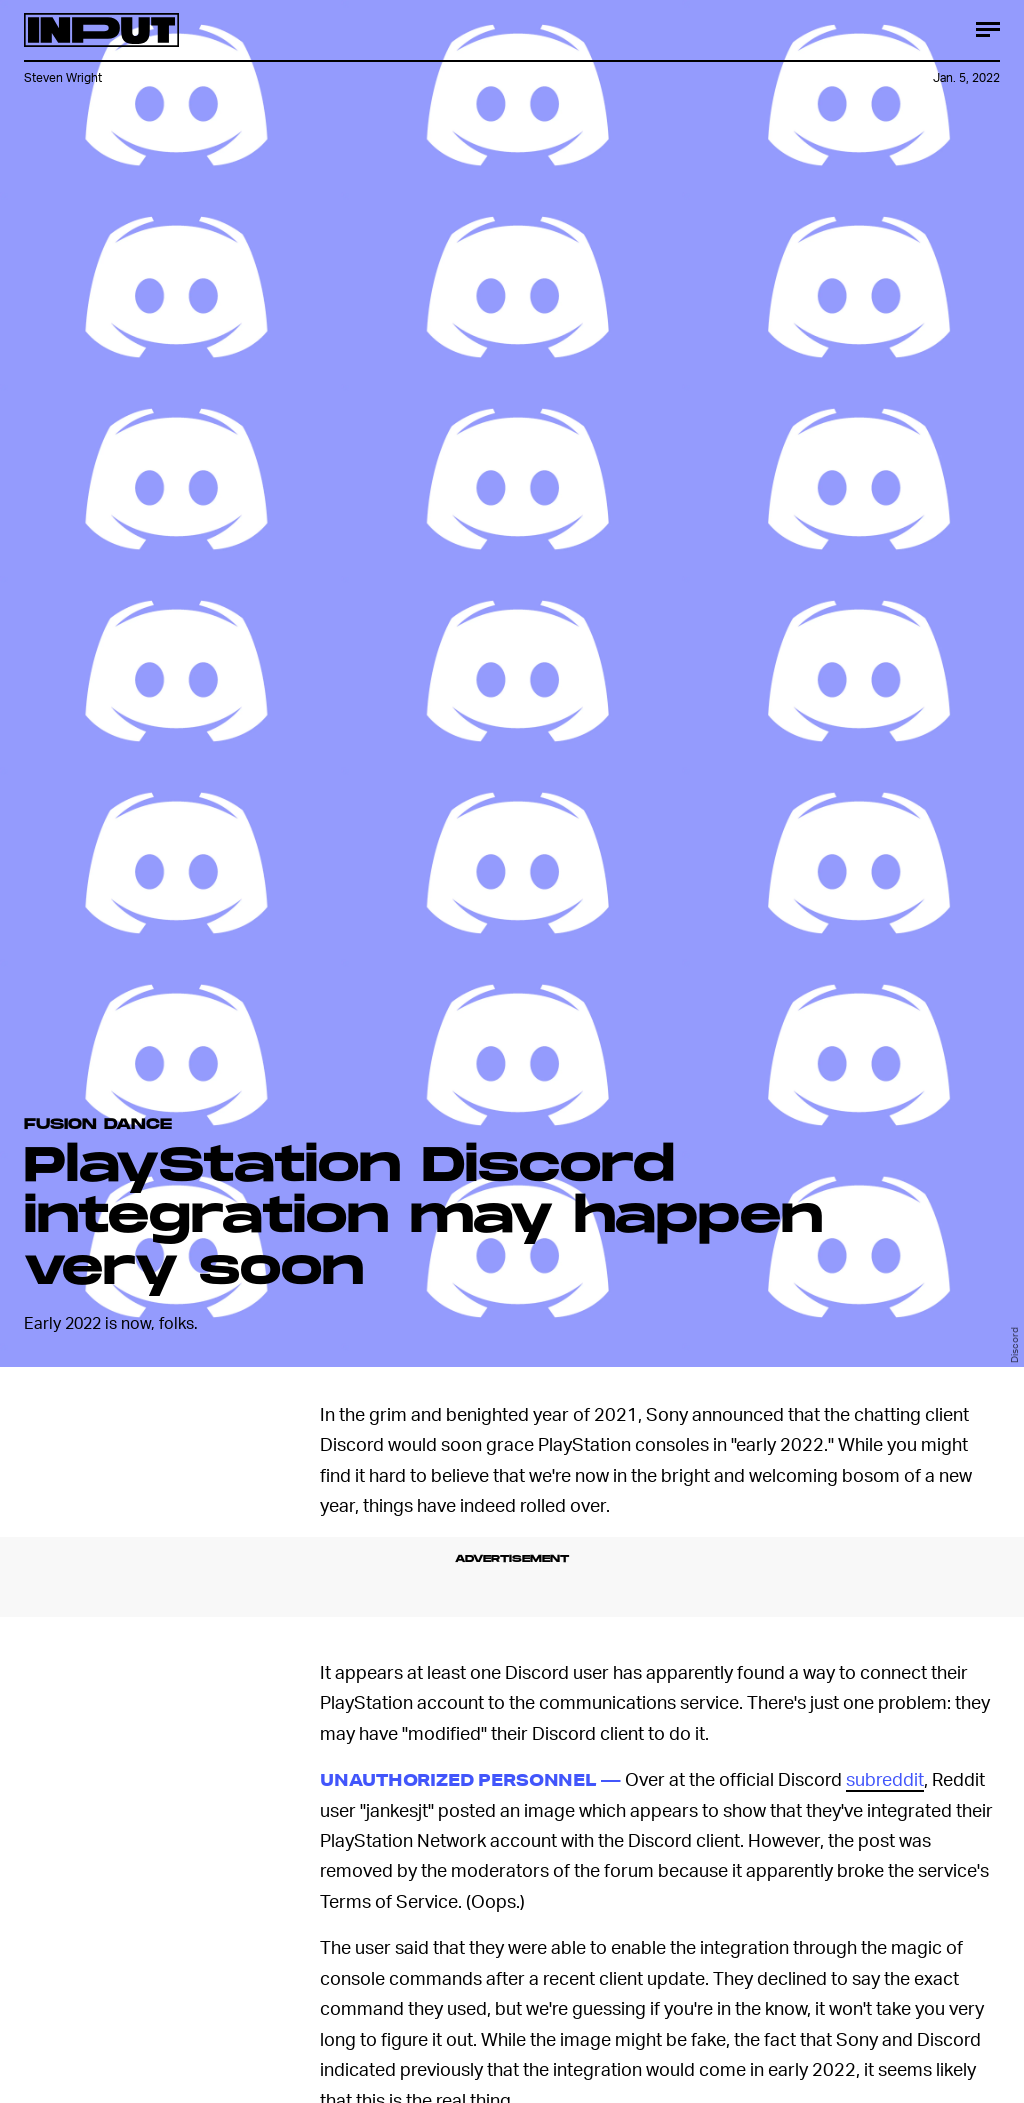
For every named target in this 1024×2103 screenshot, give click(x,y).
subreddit (885, 1778)
